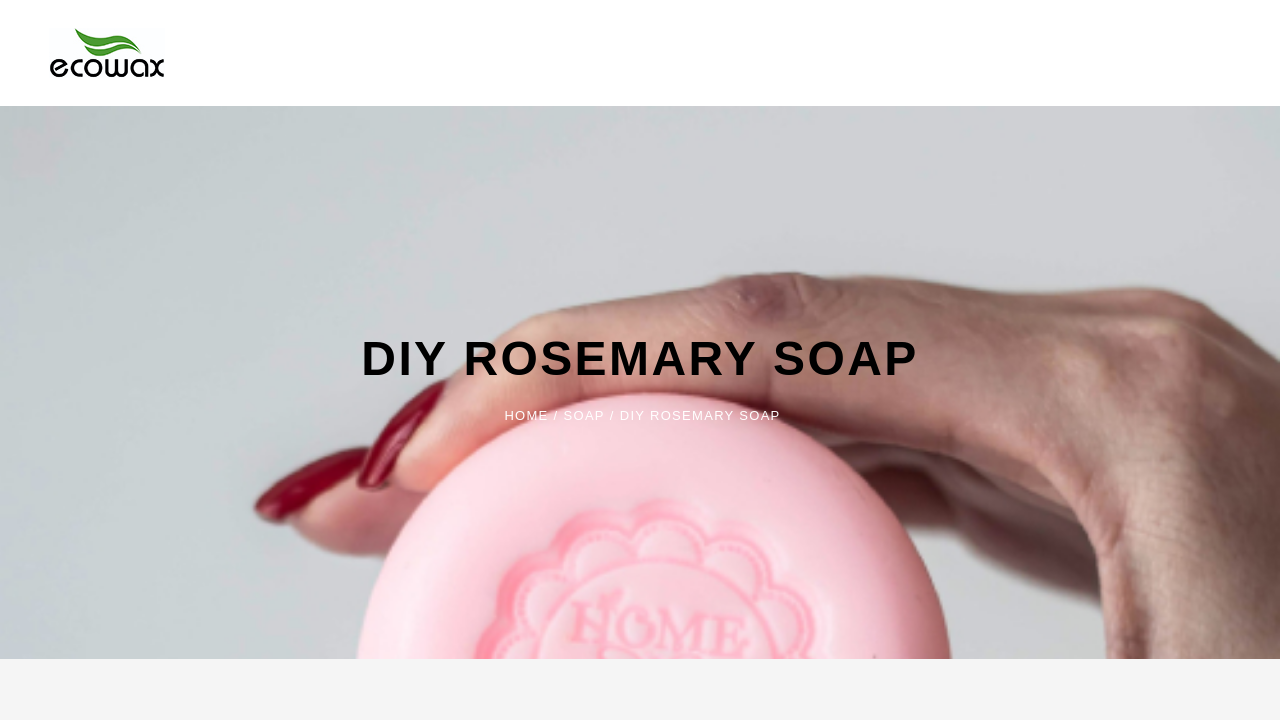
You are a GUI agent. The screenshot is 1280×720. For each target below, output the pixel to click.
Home (526, 415)
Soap (584, 415)
